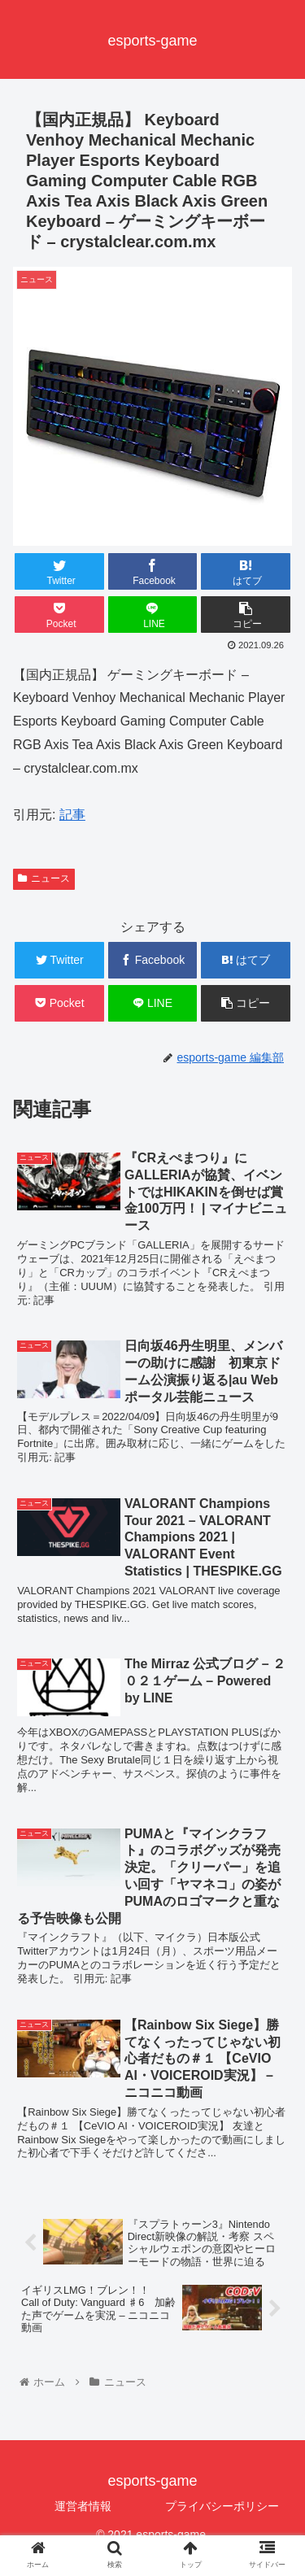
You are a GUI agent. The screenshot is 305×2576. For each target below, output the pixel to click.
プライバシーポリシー (222, 2506)
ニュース (44, 878)
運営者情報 (82, 2506)
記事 (72, 815)
